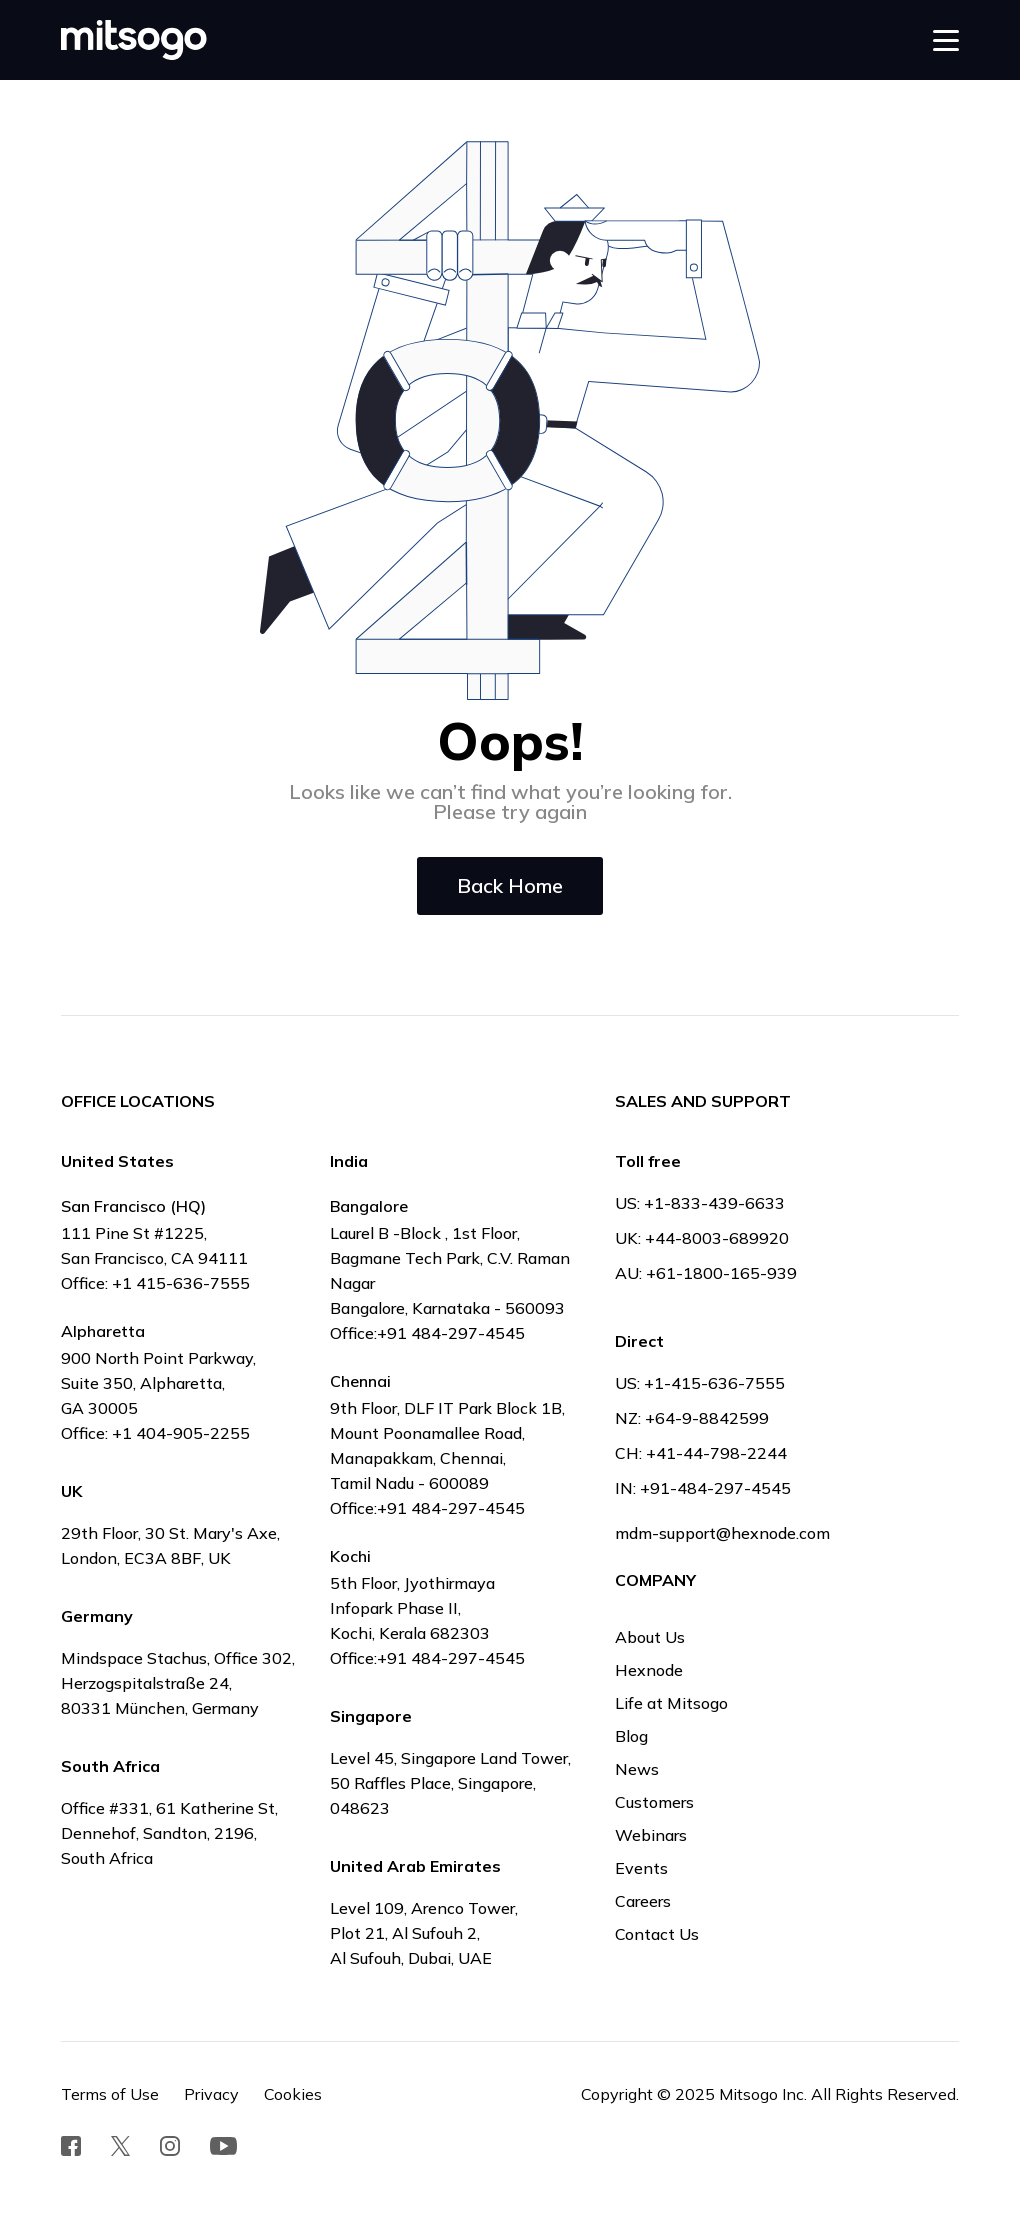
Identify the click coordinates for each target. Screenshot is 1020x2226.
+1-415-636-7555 (714, 1383)
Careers (643, 1901)
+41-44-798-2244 (716, 1453)
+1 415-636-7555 (181, 1283)
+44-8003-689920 (717, 1238)
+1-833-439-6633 (714, 1203)
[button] (946, 40)
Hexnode (649, 1670)
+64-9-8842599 (707, 1418)
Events (641, 1868)
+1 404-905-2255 (181, 1433)
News (637, 1769)
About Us (650, 1637)
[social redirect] (71, 2146)
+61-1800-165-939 (721, 1273)
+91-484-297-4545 (715, 1488)
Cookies (293, 2094)
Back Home (510, 885)
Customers (654, 1802)
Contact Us (657, 1934)
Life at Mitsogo (671, 1703)
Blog (631, 1736)
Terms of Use (110, 2094)
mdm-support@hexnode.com (722, 1533)
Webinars (651, 1835)
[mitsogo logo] (134, 40)
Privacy (211, 2094)
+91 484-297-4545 (451, 1333)
